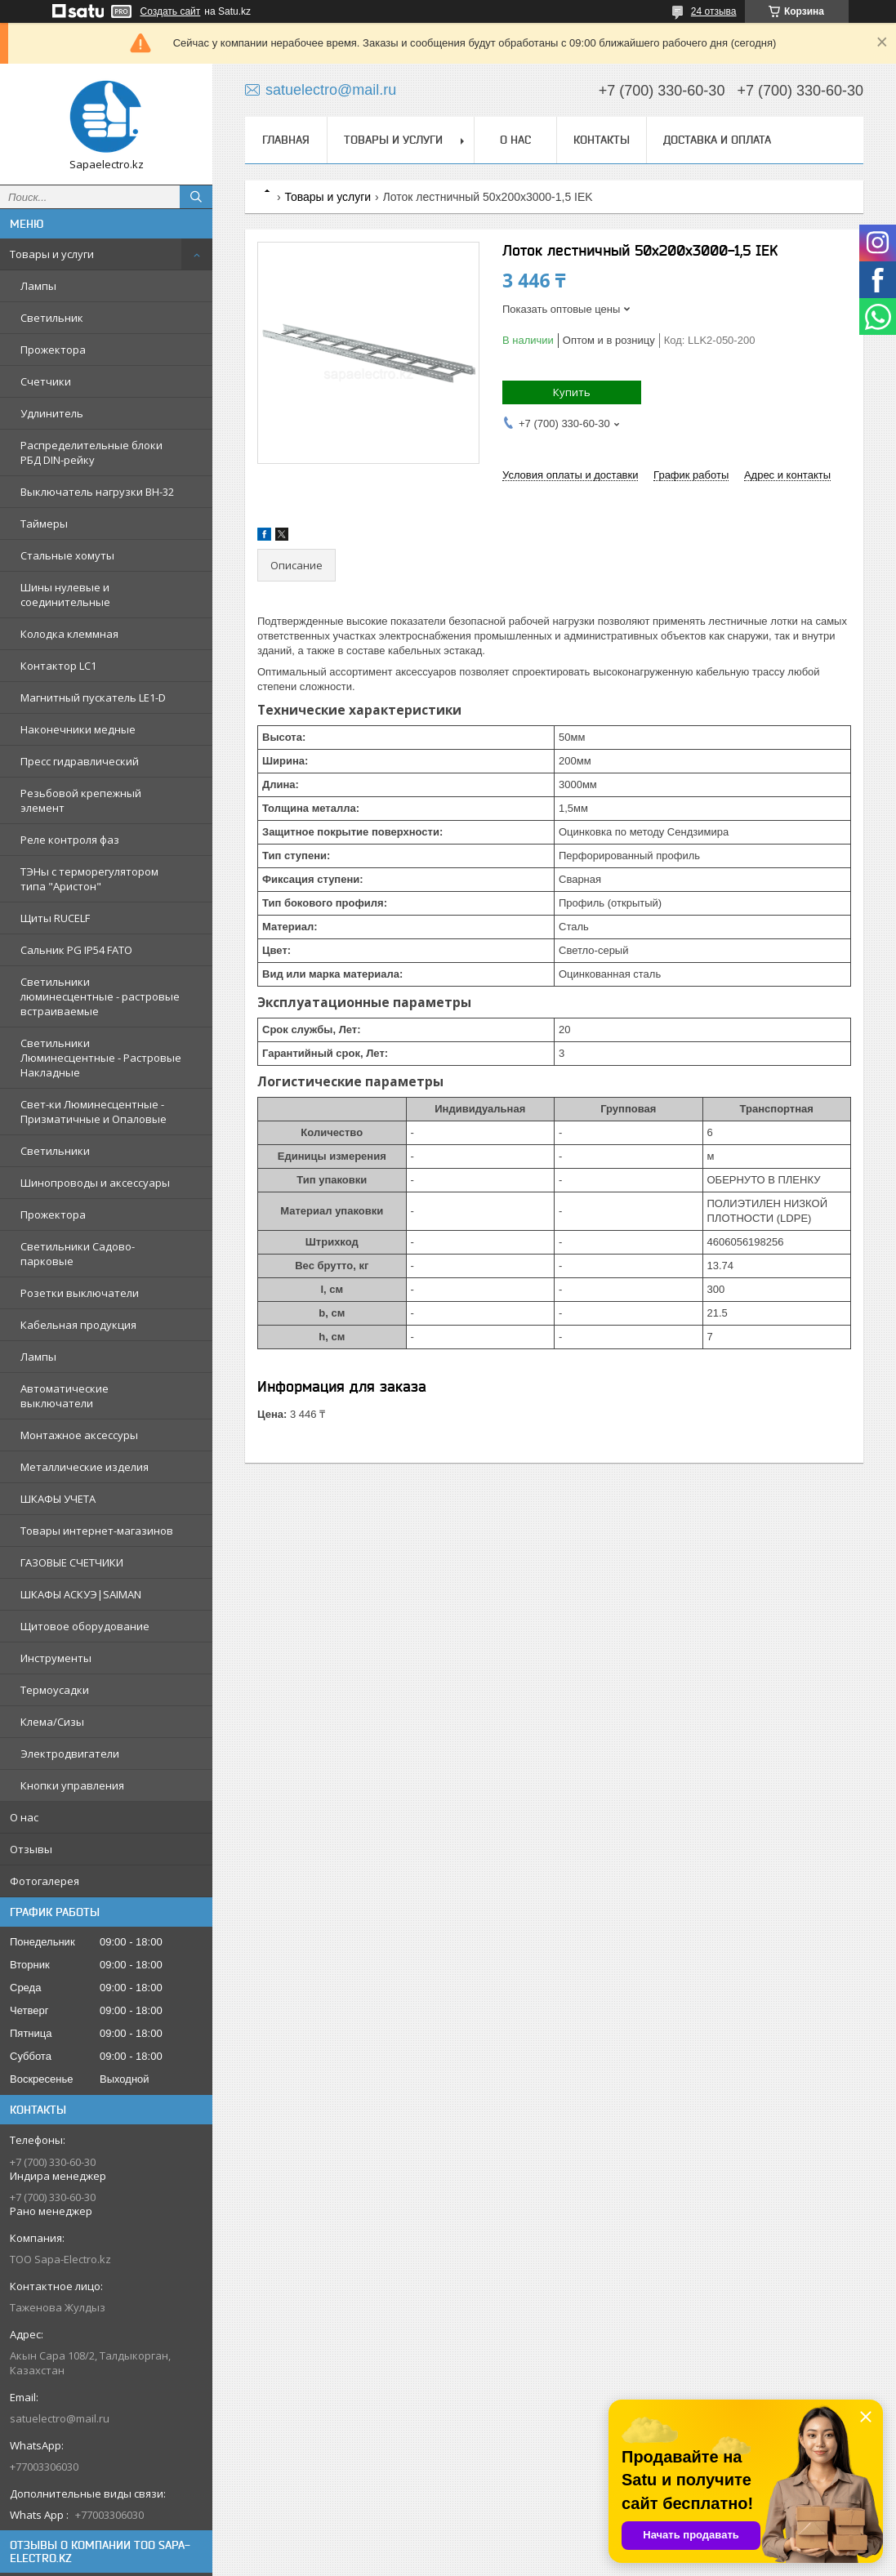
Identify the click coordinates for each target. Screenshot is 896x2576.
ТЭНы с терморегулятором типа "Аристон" (89, 879)
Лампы (38, 286)
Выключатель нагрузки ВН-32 (97, 491)
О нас (24, 1817)
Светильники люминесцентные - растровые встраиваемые (100, 996)
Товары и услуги (52, 254)
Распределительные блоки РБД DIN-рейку (91, 452)
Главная (286, 139)
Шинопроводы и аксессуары (95, 1182)
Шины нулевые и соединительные (65, 594)
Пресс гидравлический (79, 761)
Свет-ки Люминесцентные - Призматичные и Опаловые (93, 1111)
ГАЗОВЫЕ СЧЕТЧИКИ (71, 1562)
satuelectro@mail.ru (59, 2418)
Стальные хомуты (67, 555)
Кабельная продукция (78, 1324)
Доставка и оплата (717, 139)
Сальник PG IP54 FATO (76, 950)
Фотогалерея (44, 1881)
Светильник (51, 317)
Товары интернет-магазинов (96, 1530)
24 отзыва (714, 11)
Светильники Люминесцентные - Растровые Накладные (100, 1058)
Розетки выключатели (79, 1293)
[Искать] (196, 197)
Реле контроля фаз (69, 839)
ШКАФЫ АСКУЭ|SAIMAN (80, 1594)
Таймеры (44, 523)
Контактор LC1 (58, 665)
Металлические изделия (84, 1467)
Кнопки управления (72, 1785)
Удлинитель (51, 413)
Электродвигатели (69, 1753)
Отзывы (31, 1849)
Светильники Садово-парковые (77, 1253)
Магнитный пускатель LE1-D (93, 697)
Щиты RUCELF (55, 918)
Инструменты (55, 1658)
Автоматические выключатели (64, 1396)
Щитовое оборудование (84, 1626)
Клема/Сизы (52, 1721)
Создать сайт (170, 11)
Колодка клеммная (69, 633)
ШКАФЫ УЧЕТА (58, 1498)
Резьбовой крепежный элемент (80, 800)
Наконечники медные (78, 729)
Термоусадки (54, 1689)
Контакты (601, 139)
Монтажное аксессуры (79, 1435)
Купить (572, 392)
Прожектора (53, 349)
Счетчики (45, 381)
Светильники (55, 1150)
